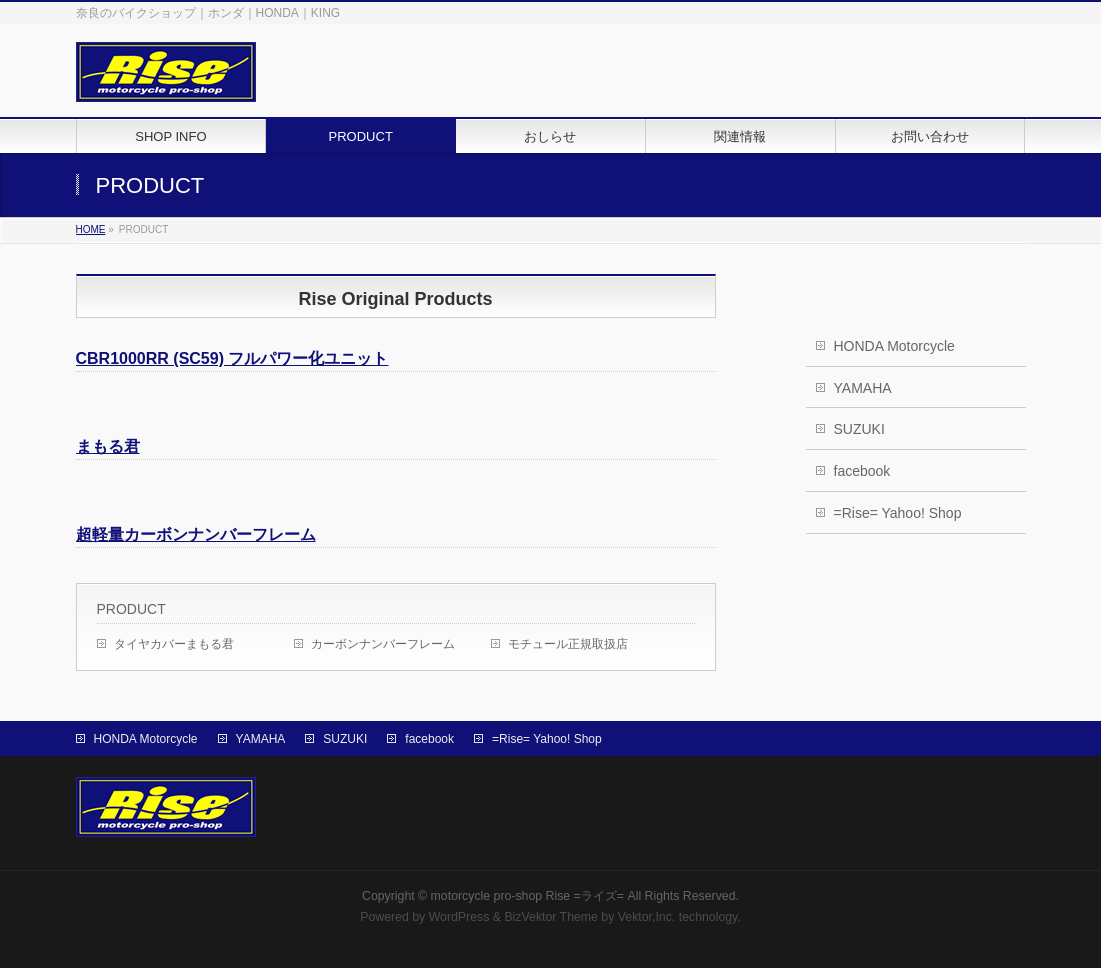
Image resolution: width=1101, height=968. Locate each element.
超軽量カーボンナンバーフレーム (196, 534)
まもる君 (108, 446)
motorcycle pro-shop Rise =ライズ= (527, 896)
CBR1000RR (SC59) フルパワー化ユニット (232, 358)
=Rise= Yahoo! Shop (898, 513)
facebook (862, 471)
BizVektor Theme (551, 917)
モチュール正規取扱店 (568, 644)
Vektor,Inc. (647, 917)
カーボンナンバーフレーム (383, 644)
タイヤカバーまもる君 (174, 644)
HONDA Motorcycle (894, 346)
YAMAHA (863, 388)
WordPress (459, 917)
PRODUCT (131, 609)
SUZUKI (859, 429)
